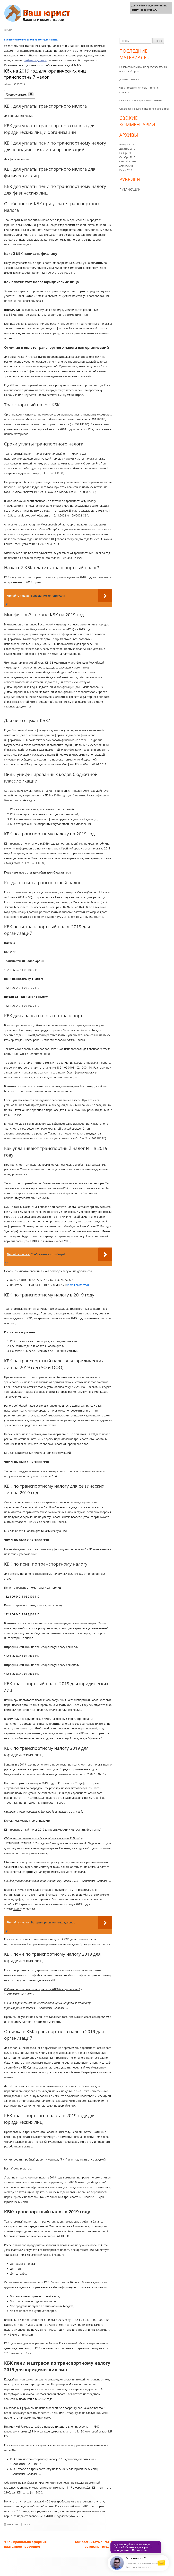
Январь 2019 (126, 144)
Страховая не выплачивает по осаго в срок (144, 108)
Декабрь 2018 (127, 148)
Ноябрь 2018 (126, 153)
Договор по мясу (129, 79)
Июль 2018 (125, 170)
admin (7, 84)
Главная (8, 29)
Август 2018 (126, 165)
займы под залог (35, 60)
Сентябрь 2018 (127, 161)
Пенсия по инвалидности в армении (140, 100)
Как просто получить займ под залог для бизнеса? (31, 39)
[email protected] (78, 1285)
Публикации (130, 189)
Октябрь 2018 (127, 157)
